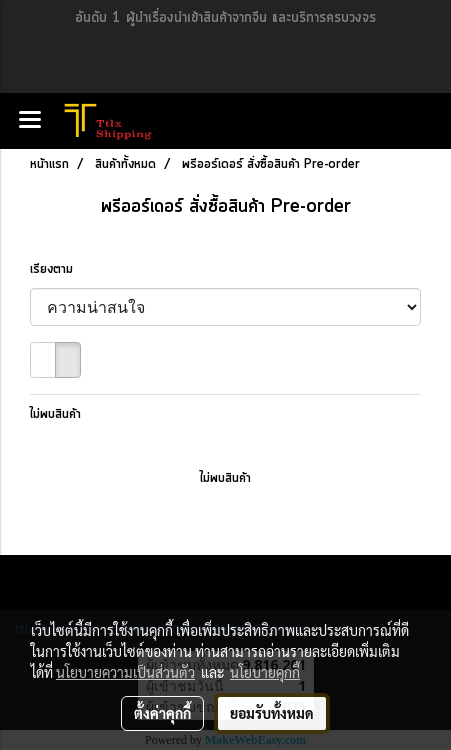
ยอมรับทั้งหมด (272, 713)
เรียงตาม (57, 269)
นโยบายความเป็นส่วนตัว (125, 672)
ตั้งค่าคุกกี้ (162, 713)
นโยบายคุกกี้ (265, 672)
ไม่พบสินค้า (55, 414)
